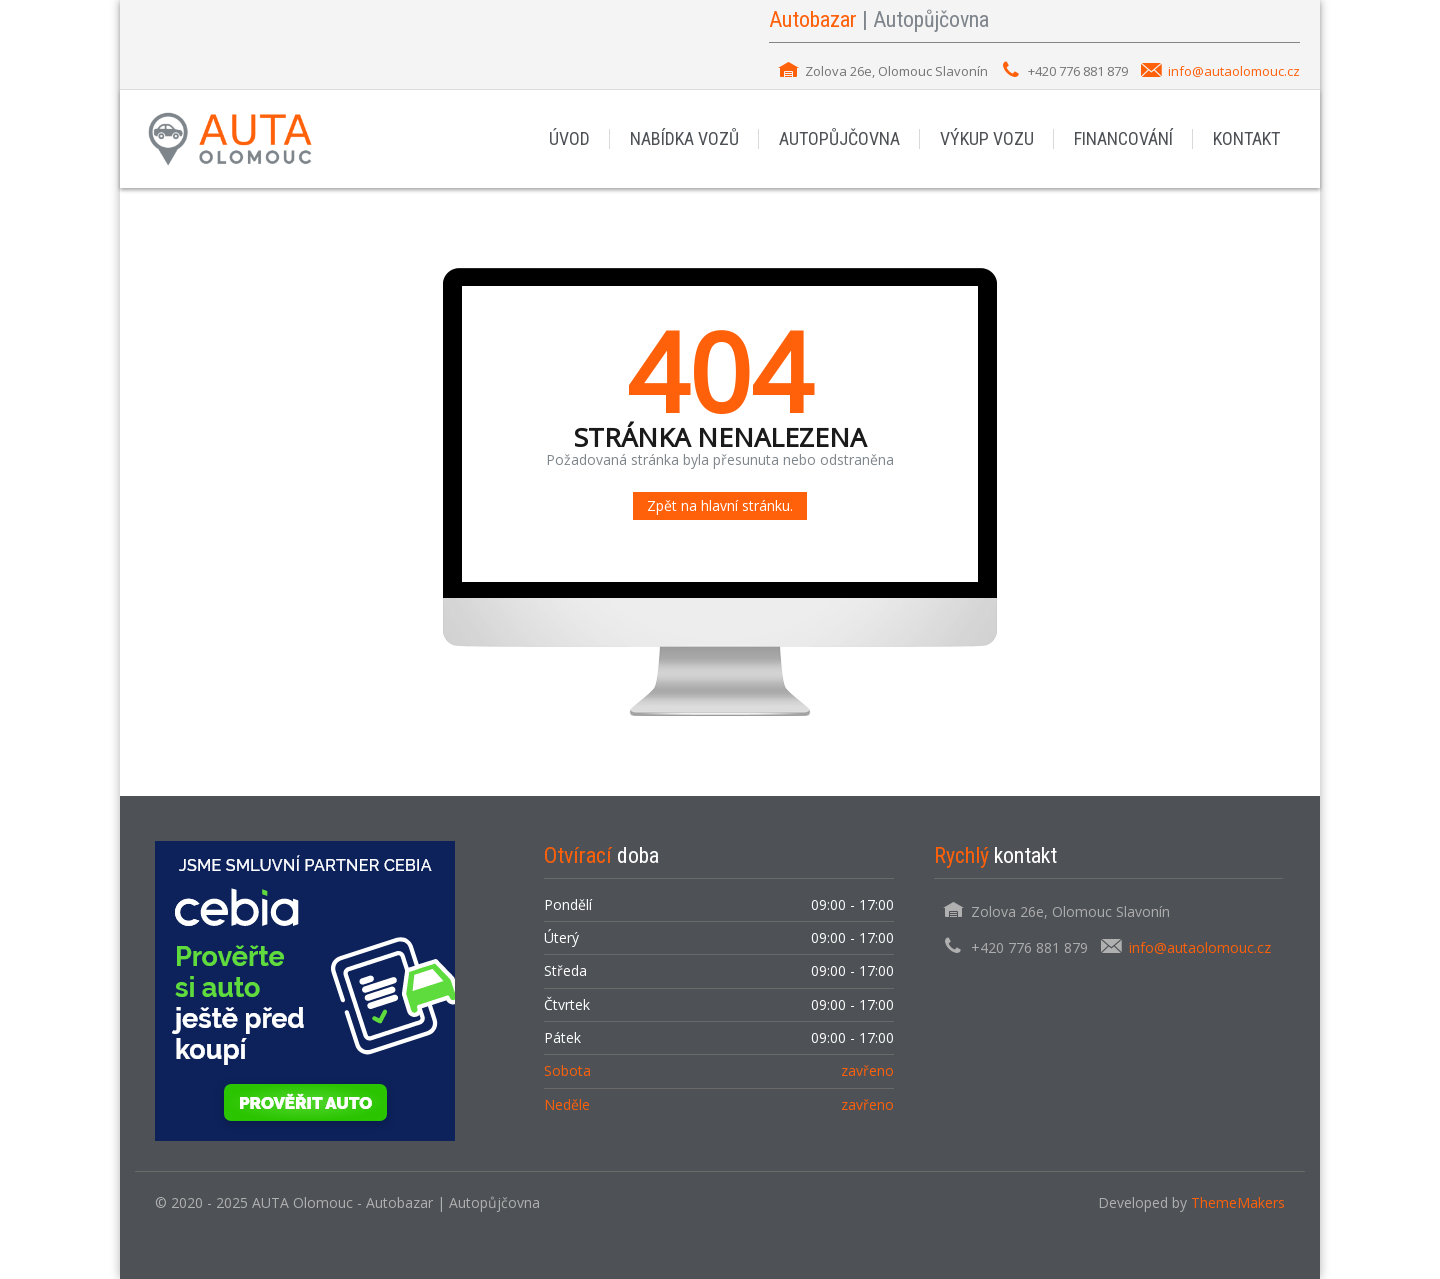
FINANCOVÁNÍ (1123, 138)
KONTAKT (1246, 138)
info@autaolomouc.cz (1234, 71)
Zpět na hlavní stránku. (720, 505)
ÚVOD (569, 138)
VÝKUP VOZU (987, 138)
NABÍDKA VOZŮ (684, 138)
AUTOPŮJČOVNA (839, 138)
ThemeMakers (1238, 1202)
